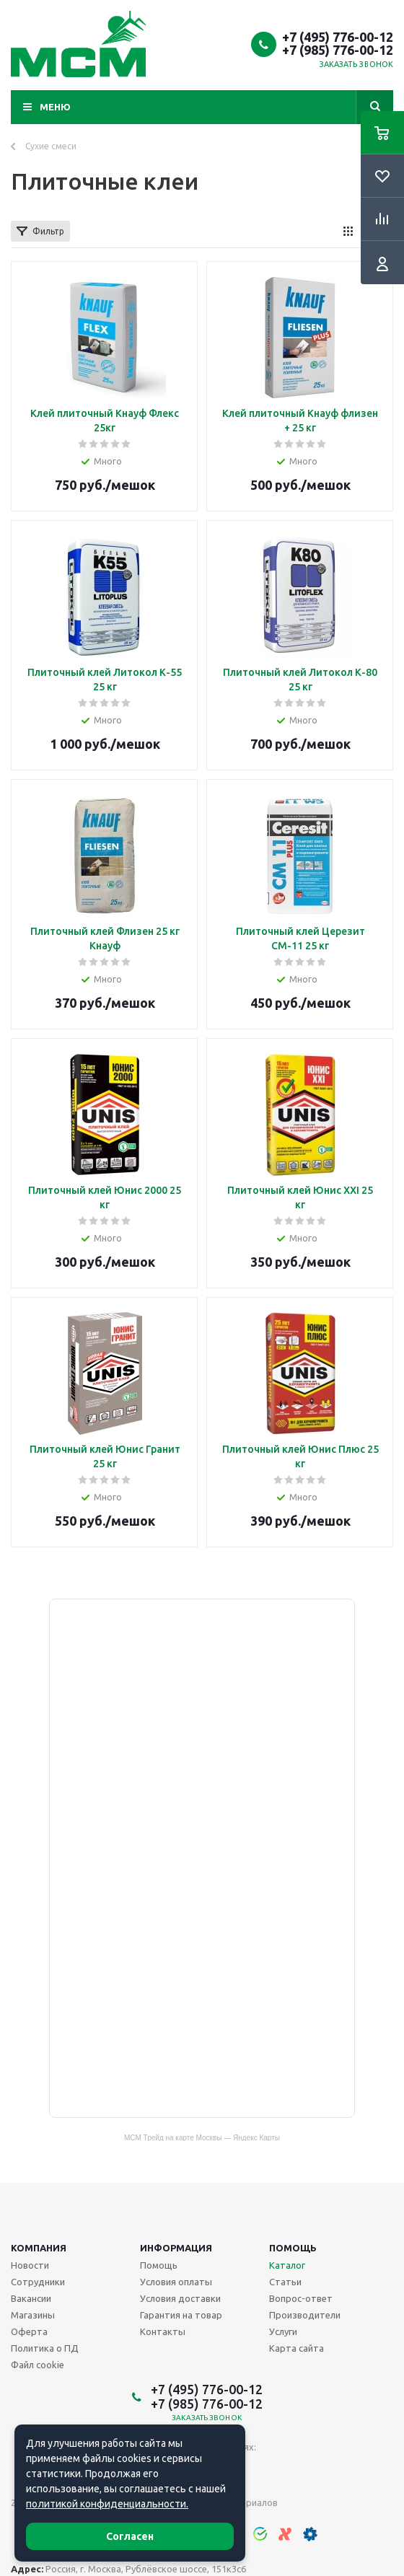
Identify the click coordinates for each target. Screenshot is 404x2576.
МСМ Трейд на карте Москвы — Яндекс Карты (202, 2137)
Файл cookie (37, 2365)
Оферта (29, 2331)
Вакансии (31, 2298)
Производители (305, 2315)
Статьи (285, 2282)
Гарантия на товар (181, 2315)
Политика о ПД (45, 2348)
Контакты (162, 2331)
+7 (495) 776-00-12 (337, 36)
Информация (176, 2248)
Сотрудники (38, 2282)
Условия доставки (180, 2298)
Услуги (283, 2331)
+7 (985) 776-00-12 (337, 49)
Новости (30, 2265)
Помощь (293, 2248)
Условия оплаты (176, 2282)
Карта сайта (296, 2348)
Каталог (287, 2265)
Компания (38, 2248)
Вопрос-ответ (301, 2298)
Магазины (33, 2315)
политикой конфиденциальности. (107, 2504)
